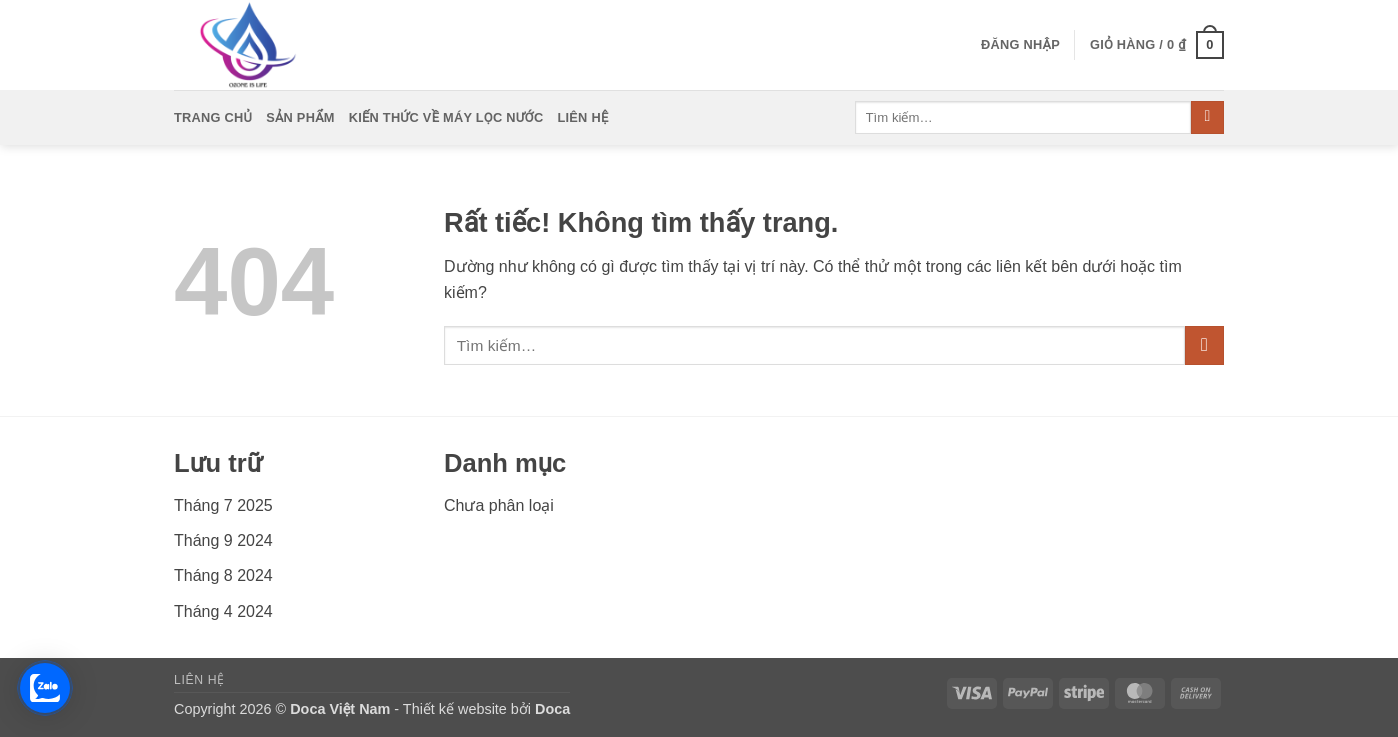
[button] (1020, 45)
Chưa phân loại (499, 505)
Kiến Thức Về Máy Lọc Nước (446, 117)
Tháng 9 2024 (223, 540)
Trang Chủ (213, 117)
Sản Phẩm (300, 117)
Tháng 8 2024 (223, 575)
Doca (552, 709)
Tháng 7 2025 (223, 505)
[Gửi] (1207, 118)
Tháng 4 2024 (223, 611)
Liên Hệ (582, 117)
